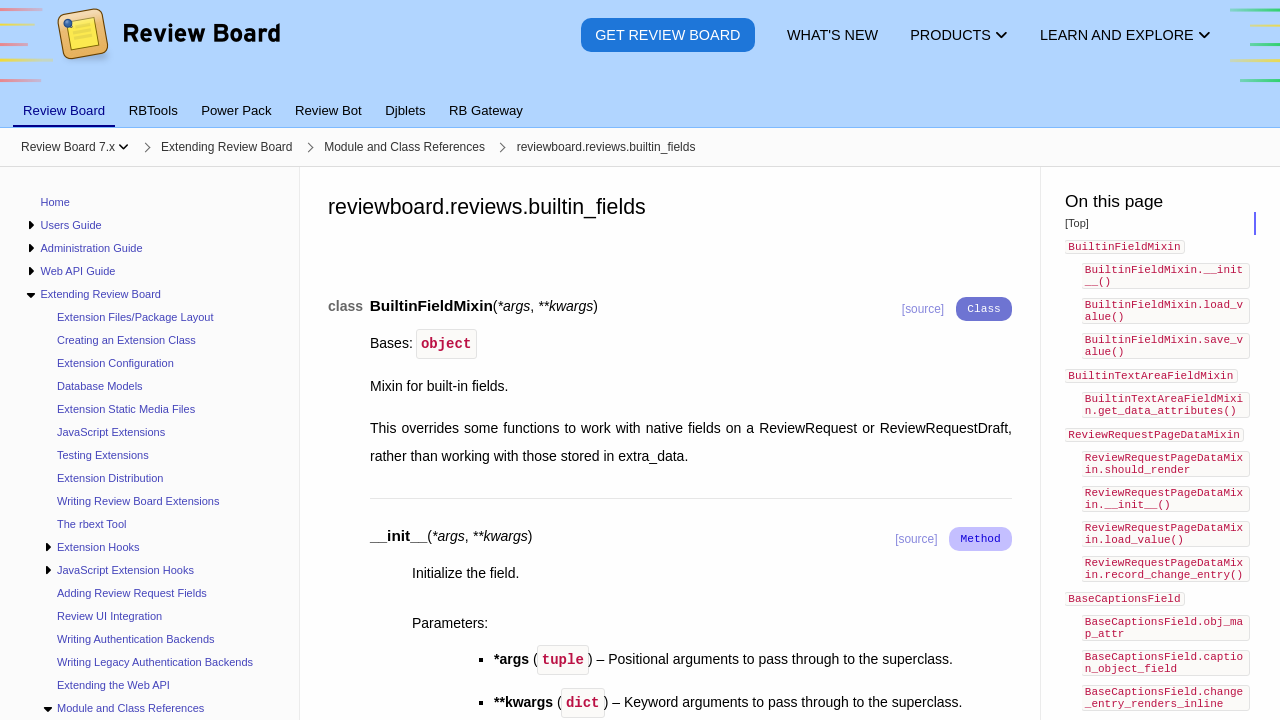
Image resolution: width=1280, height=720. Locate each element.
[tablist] (640, 99)
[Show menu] (123, 147)
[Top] (1077, 223)
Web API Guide (77, 271)
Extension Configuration (115, 363)
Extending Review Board (100, 294)
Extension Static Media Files (126, 409)
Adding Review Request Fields (132, 593)
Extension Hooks (98, 547)
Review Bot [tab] (328, 110)
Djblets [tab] (405, 110)
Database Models (100, 386)
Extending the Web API (113, 685)
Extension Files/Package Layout (135, 317)
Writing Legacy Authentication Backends (155, 662)
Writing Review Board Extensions (138, 501)
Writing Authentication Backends (136, 639)
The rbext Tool (92, 524)
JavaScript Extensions (111, 432)
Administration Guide (91, 248)
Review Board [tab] (64, 110)
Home (55, 202)
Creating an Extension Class (126, 340)
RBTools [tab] (153, 110)
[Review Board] (167, 49)
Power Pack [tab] (236, 110)
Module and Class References (130, 708)
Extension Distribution (110, 478)
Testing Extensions (103, 455)
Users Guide (70, 225)
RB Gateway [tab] (486, 110)
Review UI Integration (109, 616)
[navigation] (150, 443)
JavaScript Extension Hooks (125, 570)
